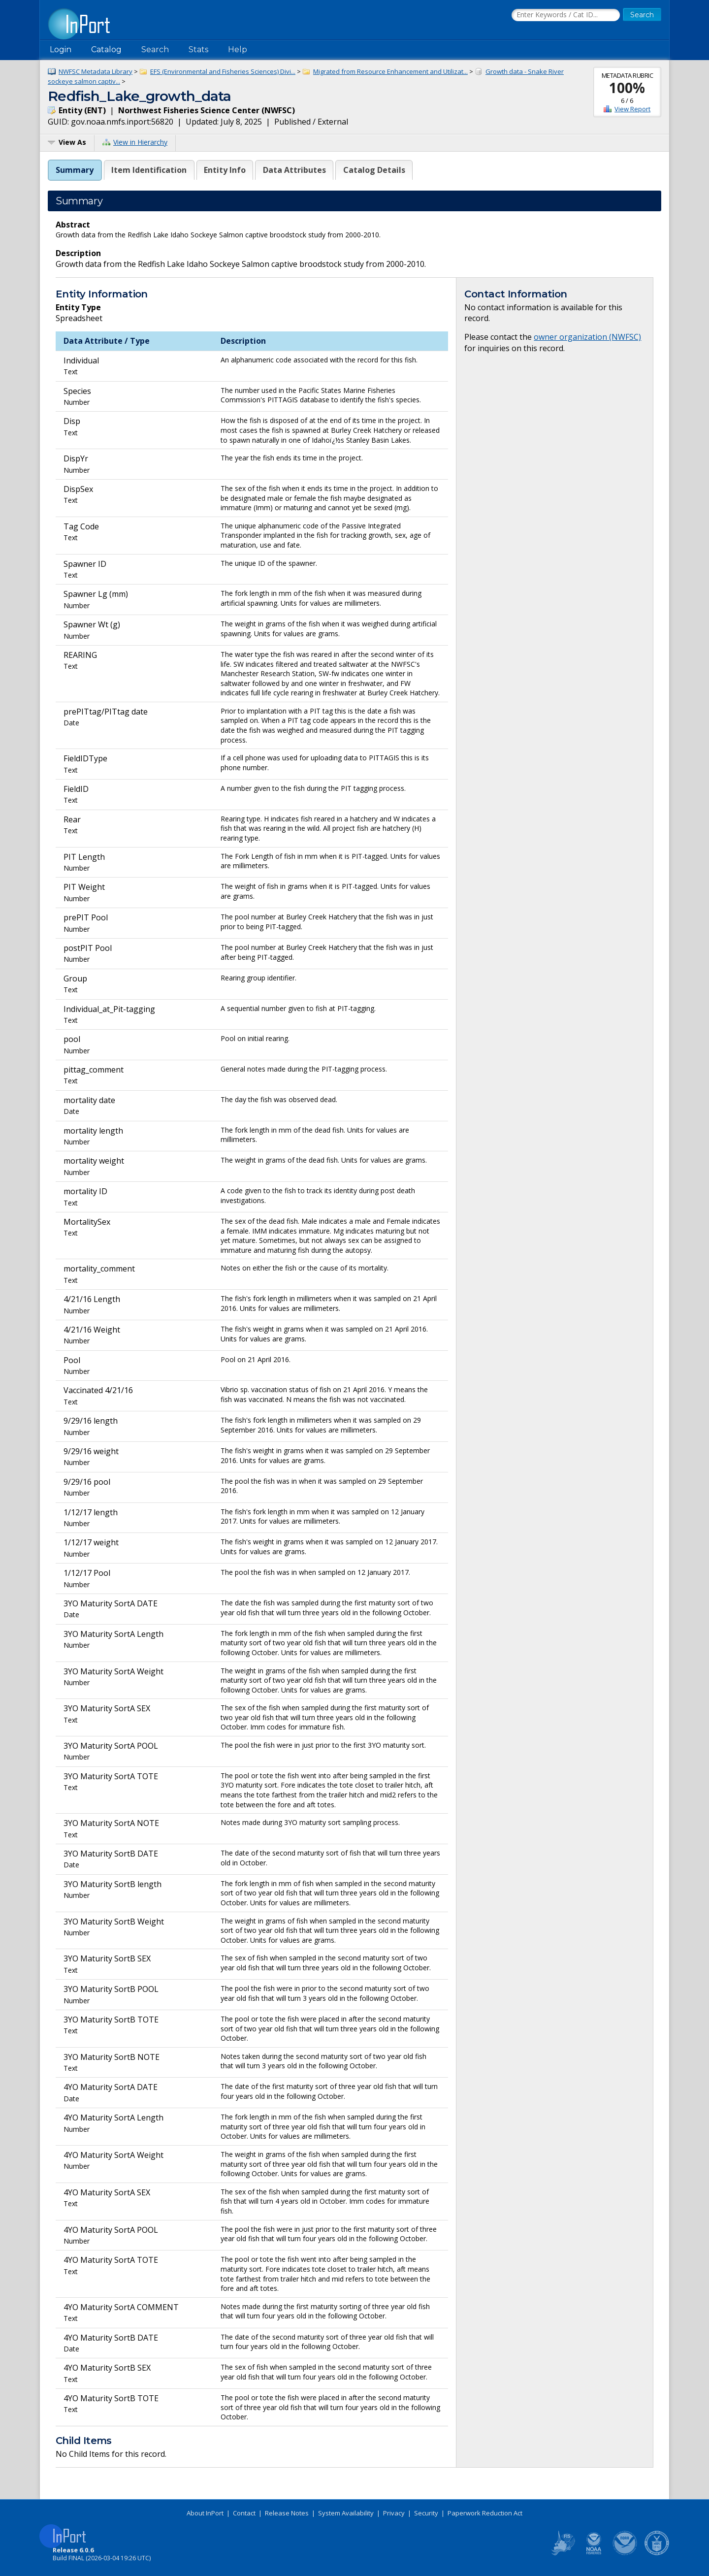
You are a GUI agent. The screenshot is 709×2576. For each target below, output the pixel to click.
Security (426, 2513)
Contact (244, 2513)
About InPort (205, 2513)
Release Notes (287, 2513)
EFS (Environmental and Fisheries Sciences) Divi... (222, 71)
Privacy (394, 2513)
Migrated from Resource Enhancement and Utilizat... (390, 71)
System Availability (346, 2513)
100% (627, 87)
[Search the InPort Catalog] (566, 15)
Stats (198, 49)
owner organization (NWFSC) (587, 336)
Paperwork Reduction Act (485, 2513)
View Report (632, 108)
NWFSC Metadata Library (95, 71)
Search (155, 49)
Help (237, 49)
